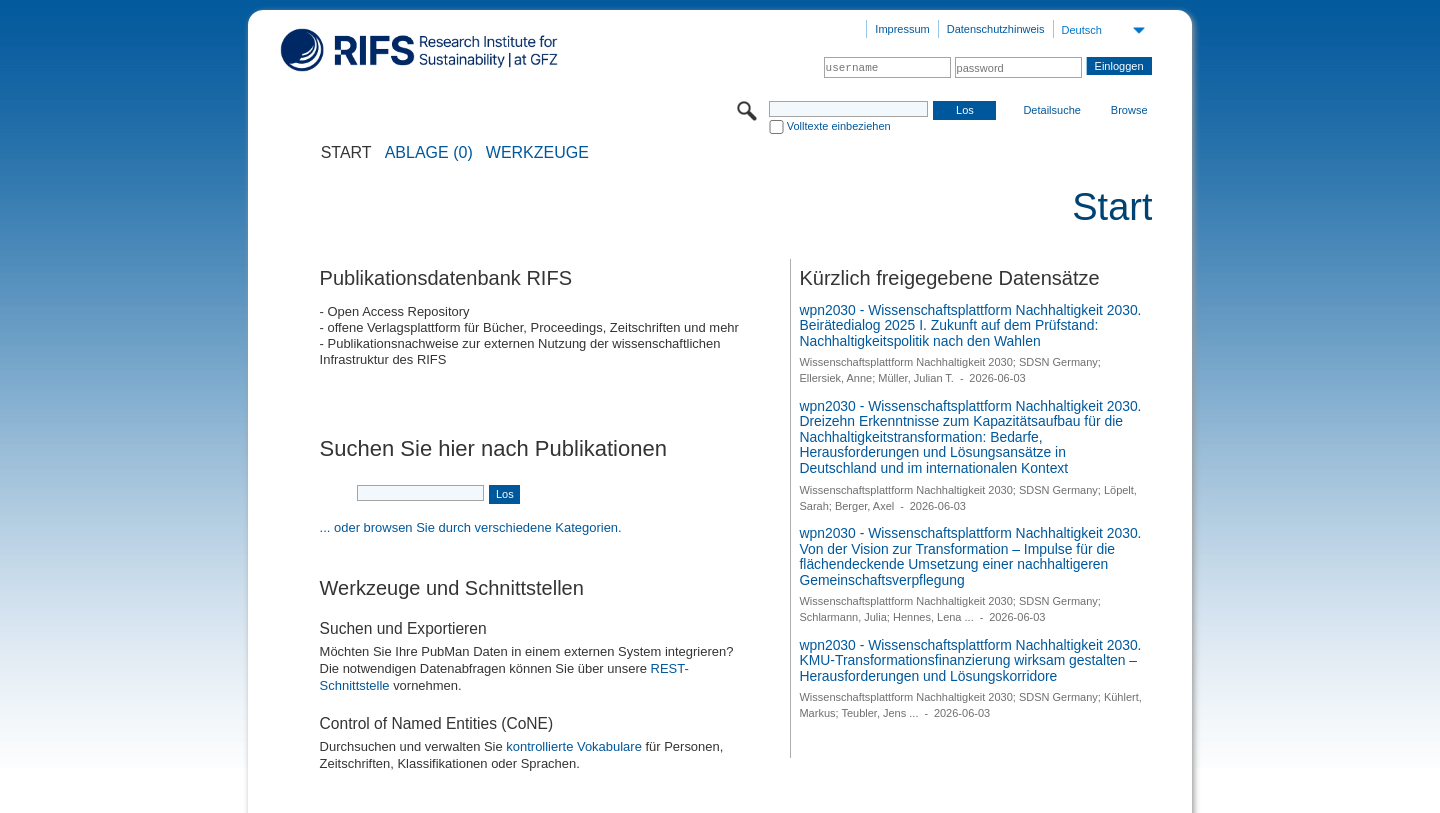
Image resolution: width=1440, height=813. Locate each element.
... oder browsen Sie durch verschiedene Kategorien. (471, 527)
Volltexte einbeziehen (839, 126)
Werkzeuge (537, 153)
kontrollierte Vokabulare (574, 746)
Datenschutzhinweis (996, 29)
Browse (1129, 110)
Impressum (902, 29)
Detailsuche (1051, 110)
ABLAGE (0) (429, 153)
